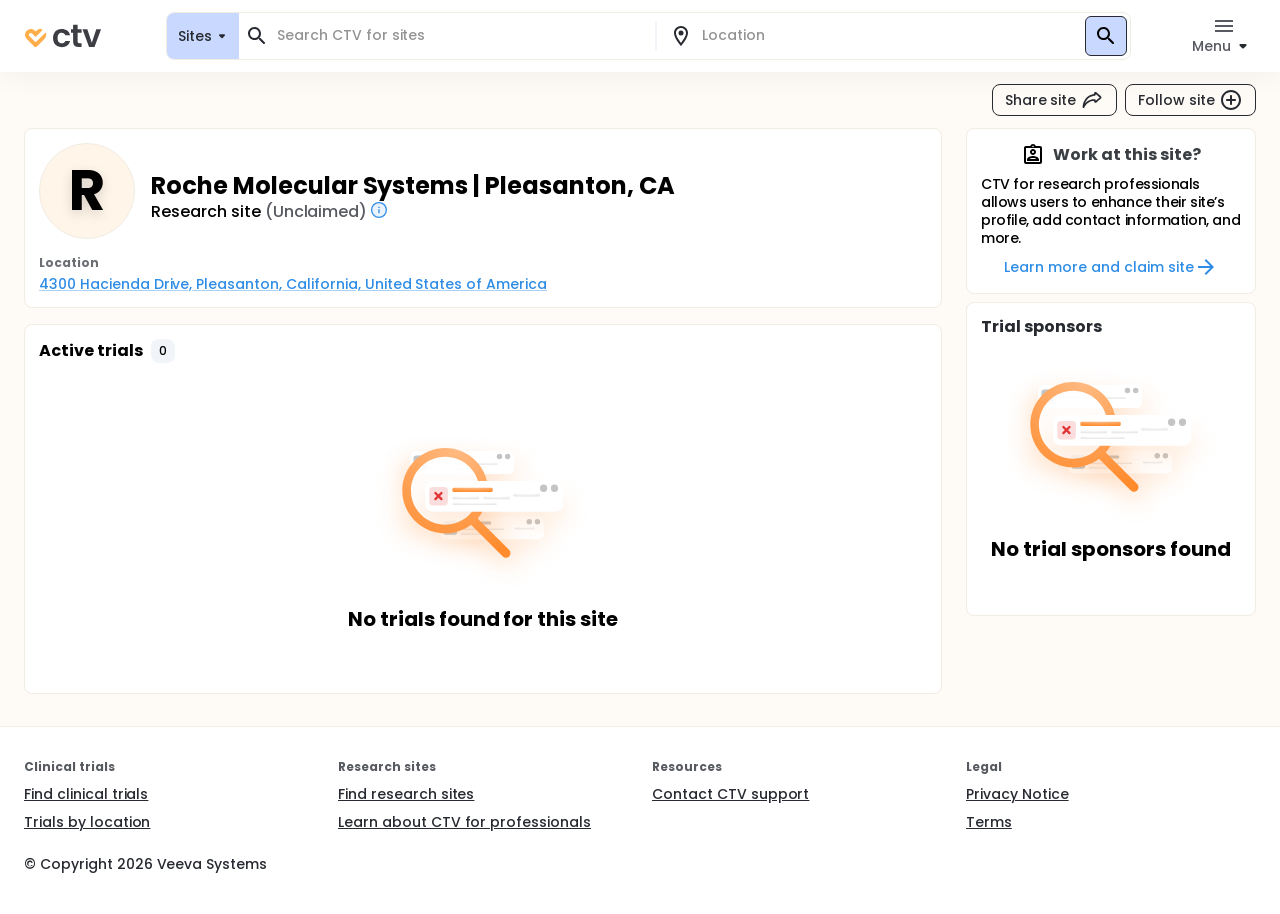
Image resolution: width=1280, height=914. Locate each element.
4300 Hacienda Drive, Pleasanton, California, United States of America (293, 284)
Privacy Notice (1017, 794)
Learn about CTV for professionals (464, 822)
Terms (989, 822)
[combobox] (459, 35)
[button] (163, 351)
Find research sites (406, 794)
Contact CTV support (730, 794)
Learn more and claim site (1110, 267)
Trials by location (87, 822)
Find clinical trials (86, 794)
